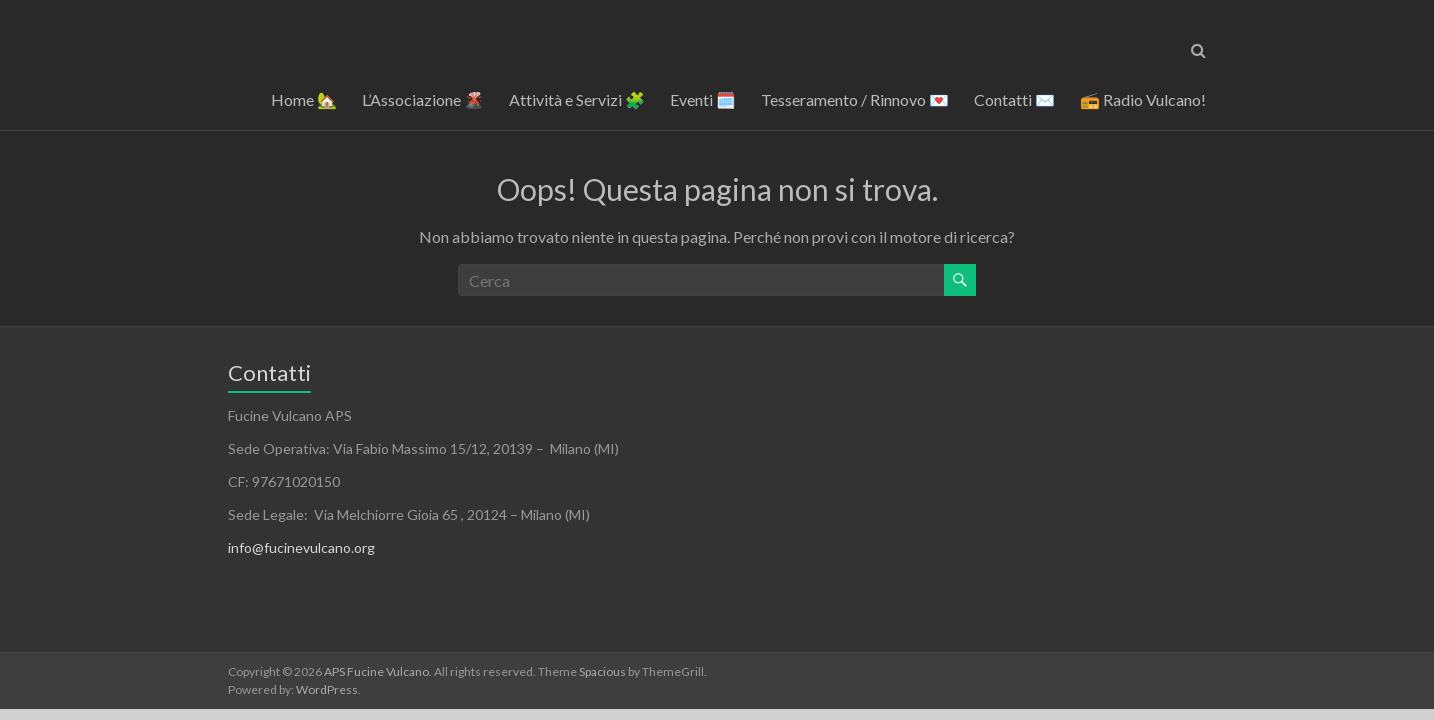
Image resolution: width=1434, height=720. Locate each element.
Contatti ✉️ (1014, 99)
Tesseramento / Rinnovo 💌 (855, 99)
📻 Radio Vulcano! (1143, 99)
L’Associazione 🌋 (423, 99)
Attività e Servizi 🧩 (577, 99)
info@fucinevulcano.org (301, 547)
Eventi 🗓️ (703, 99)
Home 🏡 (304, 99)
